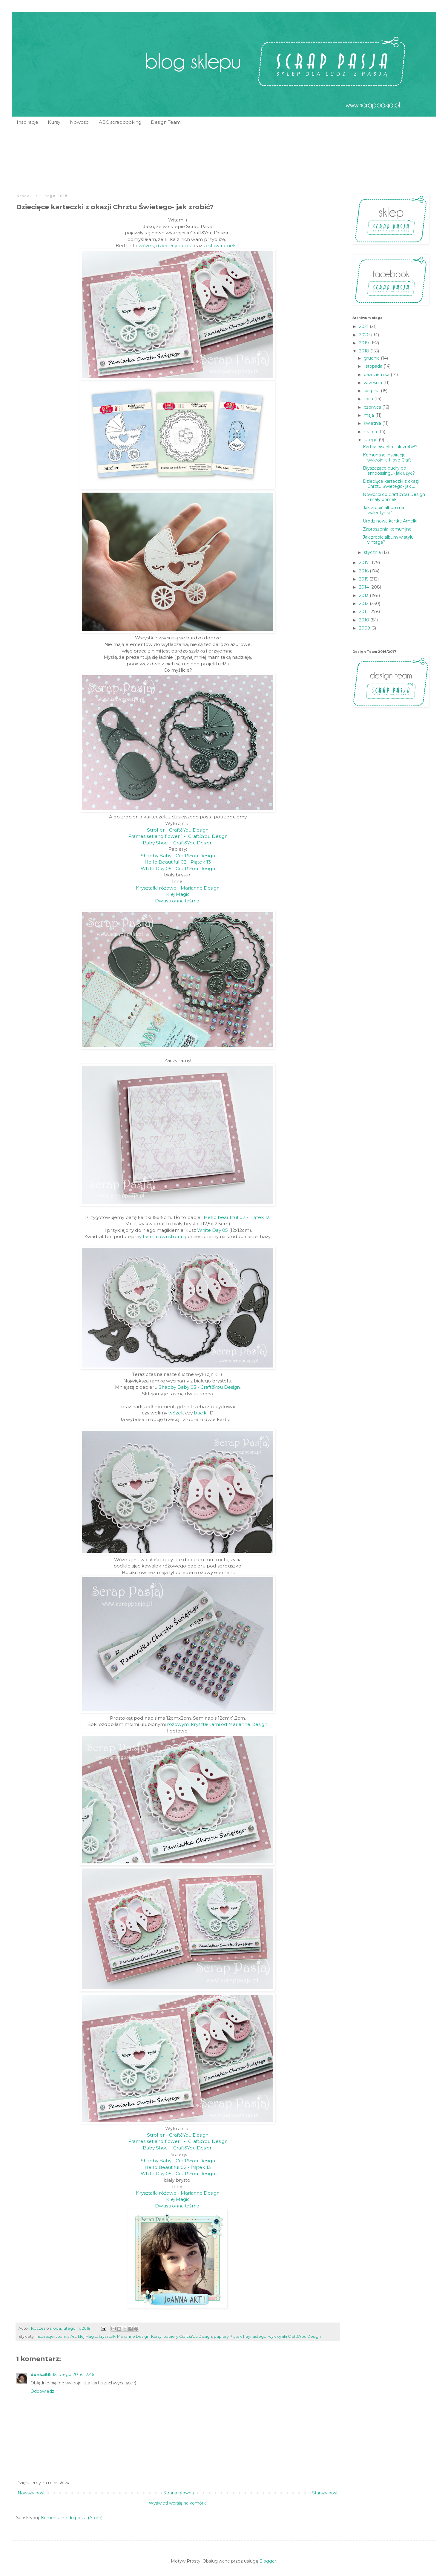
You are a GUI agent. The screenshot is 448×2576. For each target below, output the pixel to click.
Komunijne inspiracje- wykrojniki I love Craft (387, 457)
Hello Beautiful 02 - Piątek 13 (178, 862)
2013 (364, 595)
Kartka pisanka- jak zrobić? (390, 447)
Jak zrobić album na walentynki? (383, 510)
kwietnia (373, 423)
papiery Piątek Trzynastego (240, 2336)
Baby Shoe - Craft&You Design (178, 843)
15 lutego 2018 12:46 (73, 2374)
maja (369, 415)
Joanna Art (66, 2336)
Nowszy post (31, 2493)
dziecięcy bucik (173, 245)
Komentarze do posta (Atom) (71, 2517)
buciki (201, 1413)
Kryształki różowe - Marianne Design (178, 888)
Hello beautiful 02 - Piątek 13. (236, 1217)
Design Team (166, 122)
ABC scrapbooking (120, 122)
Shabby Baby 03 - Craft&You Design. (200, 1387)
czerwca (373, 407)
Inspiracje (27, 122)
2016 (364, 571)
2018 (364, 351)
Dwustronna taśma (177, 901)
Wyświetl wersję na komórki (178, 2503)
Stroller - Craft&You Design (177, 830)
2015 (364, 579)
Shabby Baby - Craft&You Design (178, 855)
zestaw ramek (219, 245)
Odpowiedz (42, 2391)
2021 (364, 326)
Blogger (267, 2561)
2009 (365, 628)
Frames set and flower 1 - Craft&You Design (178, 836)
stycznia (373, 552)
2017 (364, 562)
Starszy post (325, 2493)
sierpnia (372, 390)
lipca (369, 398)
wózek (146, 245)
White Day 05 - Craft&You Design (178, 868)
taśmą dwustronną (164, 1236)
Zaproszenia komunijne (387, 529)
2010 (364, 620)
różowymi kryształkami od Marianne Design (216, 1724)
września (373, 382)
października (377, 374)
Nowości (79, 122)
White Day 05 (212, 1230)
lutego (371, 439)
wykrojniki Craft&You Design (294, 2336)
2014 (364, 587)
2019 (364, 343)
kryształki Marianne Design (124, 2336)
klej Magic (87, 2336)
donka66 (40, 2374)
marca (371, 431)
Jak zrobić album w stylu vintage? (388, 539)
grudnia (372, 358)
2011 (364, 611)
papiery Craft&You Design (187, 2336)
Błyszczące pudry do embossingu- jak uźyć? (389, 470)
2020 (365, 334)
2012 (364, 603)
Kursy (54, 122)
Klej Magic (178, 894)
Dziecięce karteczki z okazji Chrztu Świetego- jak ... (391, 484)
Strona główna (178, 2493)
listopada (373, 366)
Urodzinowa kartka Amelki (390, 521)
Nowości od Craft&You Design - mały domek (394, 497)
